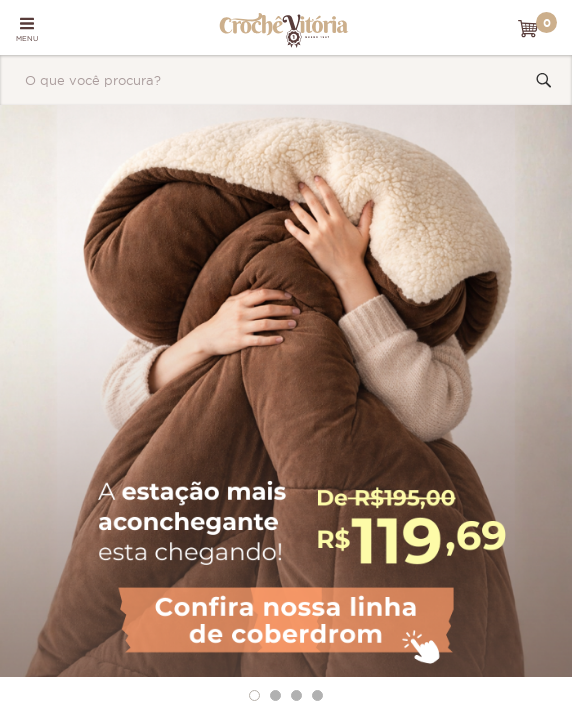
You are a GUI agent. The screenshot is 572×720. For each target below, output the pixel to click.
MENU (27, 29)
